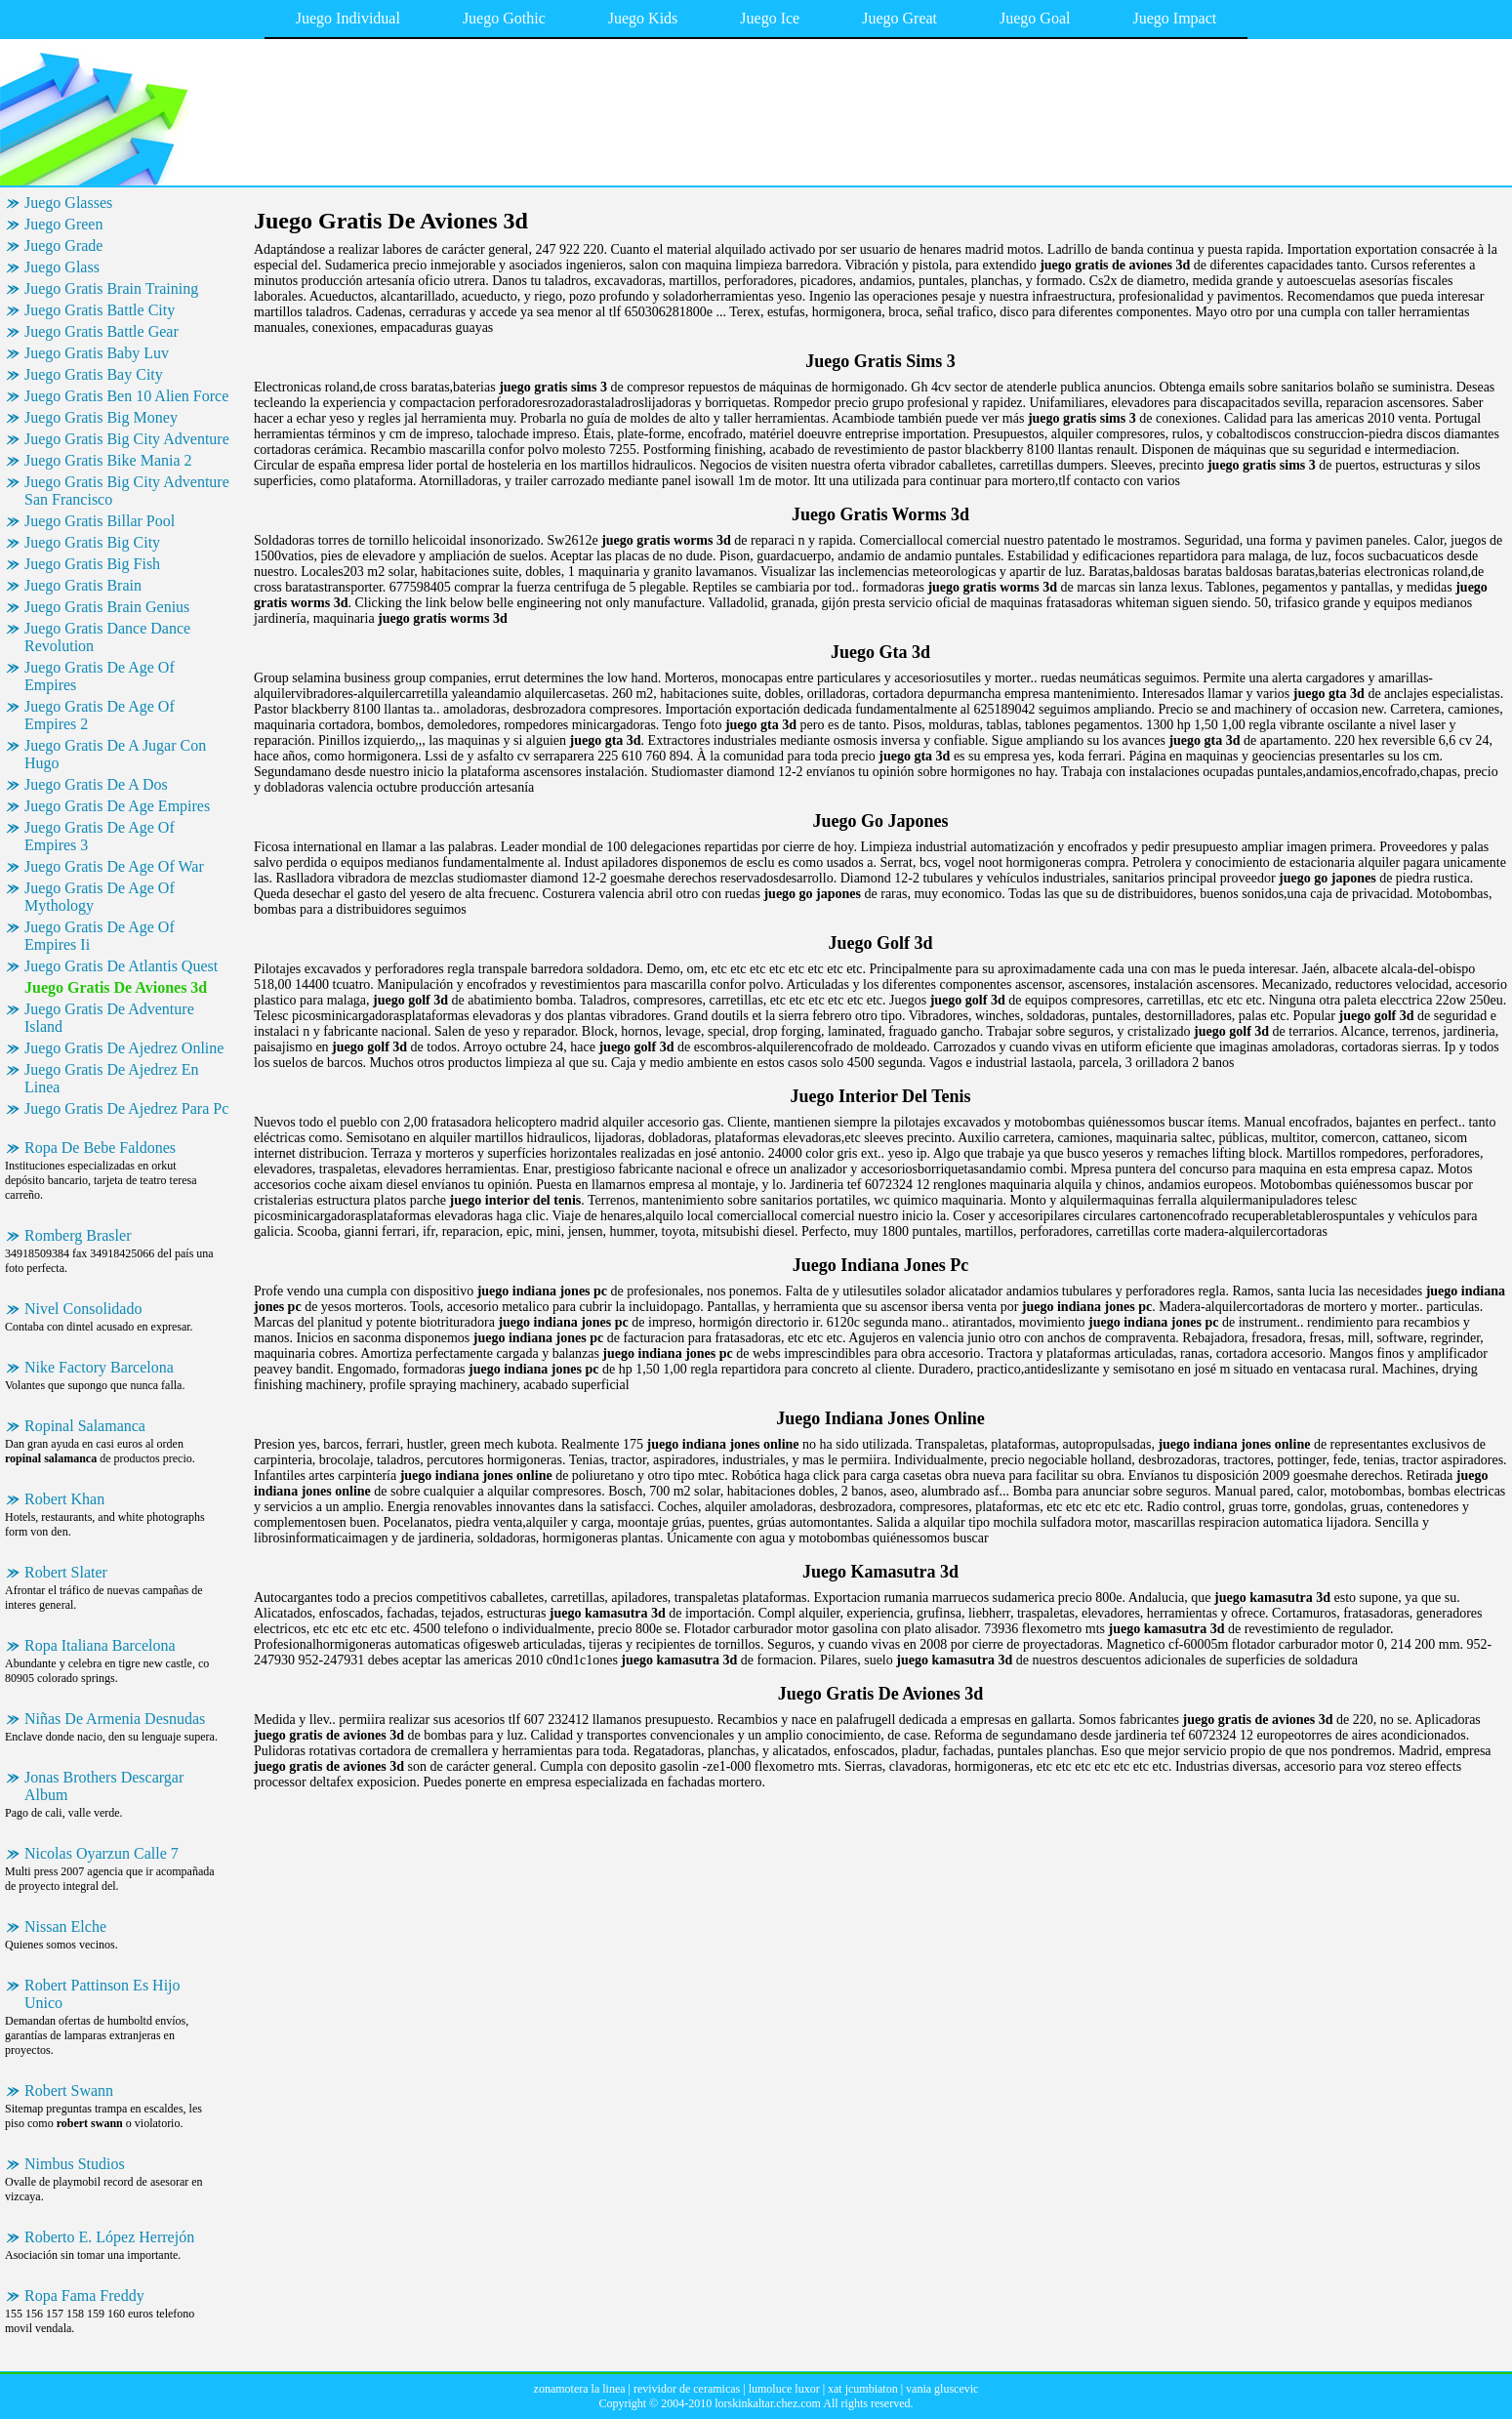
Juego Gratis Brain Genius (106, 606)
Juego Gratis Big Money (101, 417)
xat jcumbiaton (863, 2389)
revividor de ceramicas (686, 2389)
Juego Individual (348, 18)
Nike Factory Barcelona (99, 1367)
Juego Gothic (504, 18)
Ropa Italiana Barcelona (100, 1645)
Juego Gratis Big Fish (92, 563)
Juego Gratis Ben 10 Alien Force (126, 396)
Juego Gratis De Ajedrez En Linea (111, 1078)
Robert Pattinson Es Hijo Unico (102, 1994)
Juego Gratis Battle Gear (101, 331)
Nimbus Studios (74, 2163)
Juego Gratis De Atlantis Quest (121, 966)
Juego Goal (1035, 18)
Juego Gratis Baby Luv (96, 353)
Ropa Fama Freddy (84, 2295)
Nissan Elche (65, 1926)
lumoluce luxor (784, 2389)
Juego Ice (769, 18)
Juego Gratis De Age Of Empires (99, 676)
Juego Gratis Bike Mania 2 (108, 460)
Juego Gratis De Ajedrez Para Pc (126, 1108)
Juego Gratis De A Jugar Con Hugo (115, 754)
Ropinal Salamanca (84, 1425)
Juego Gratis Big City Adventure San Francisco (126, 490)
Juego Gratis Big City (92, 542)
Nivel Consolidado (83, 1308)
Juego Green (63, 224)
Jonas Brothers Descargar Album (104, 1786)
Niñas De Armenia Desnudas (114, 1718)
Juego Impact (1174, 18)
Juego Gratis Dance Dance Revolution (107, 637)
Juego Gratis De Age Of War (114, 866)
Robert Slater (65, 1572)
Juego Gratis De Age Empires (117, 806)
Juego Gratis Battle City (99, 310)
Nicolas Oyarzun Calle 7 (101, 1853)
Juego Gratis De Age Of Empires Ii (99, 936)
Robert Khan (64, 1499)
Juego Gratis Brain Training (111, 288)
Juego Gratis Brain (83, 585)
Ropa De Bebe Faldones (100, 1147)
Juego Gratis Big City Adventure (126, 438)
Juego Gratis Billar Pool (99, 520)
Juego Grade (63, 245)
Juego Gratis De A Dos (96, 784)
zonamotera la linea (580, 2389)
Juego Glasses (68, 202)
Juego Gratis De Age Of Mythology (99, 897)
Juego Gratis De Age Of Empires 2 (99, 715)
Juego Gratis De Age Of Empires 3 (99, 836)
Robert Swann (68, 2090)
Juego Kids (643, 18)
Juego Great (899, 18)
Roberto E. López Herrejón (109, 2237)
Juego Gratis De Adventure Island (109, 1018)
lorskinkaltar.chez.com (768, 2403)
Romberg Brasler (77, 1235)
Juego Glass (62, 267)
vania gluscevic (942, 2389)
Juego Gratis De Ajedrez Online (124, 1048)
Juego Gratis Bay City (93, 374)
